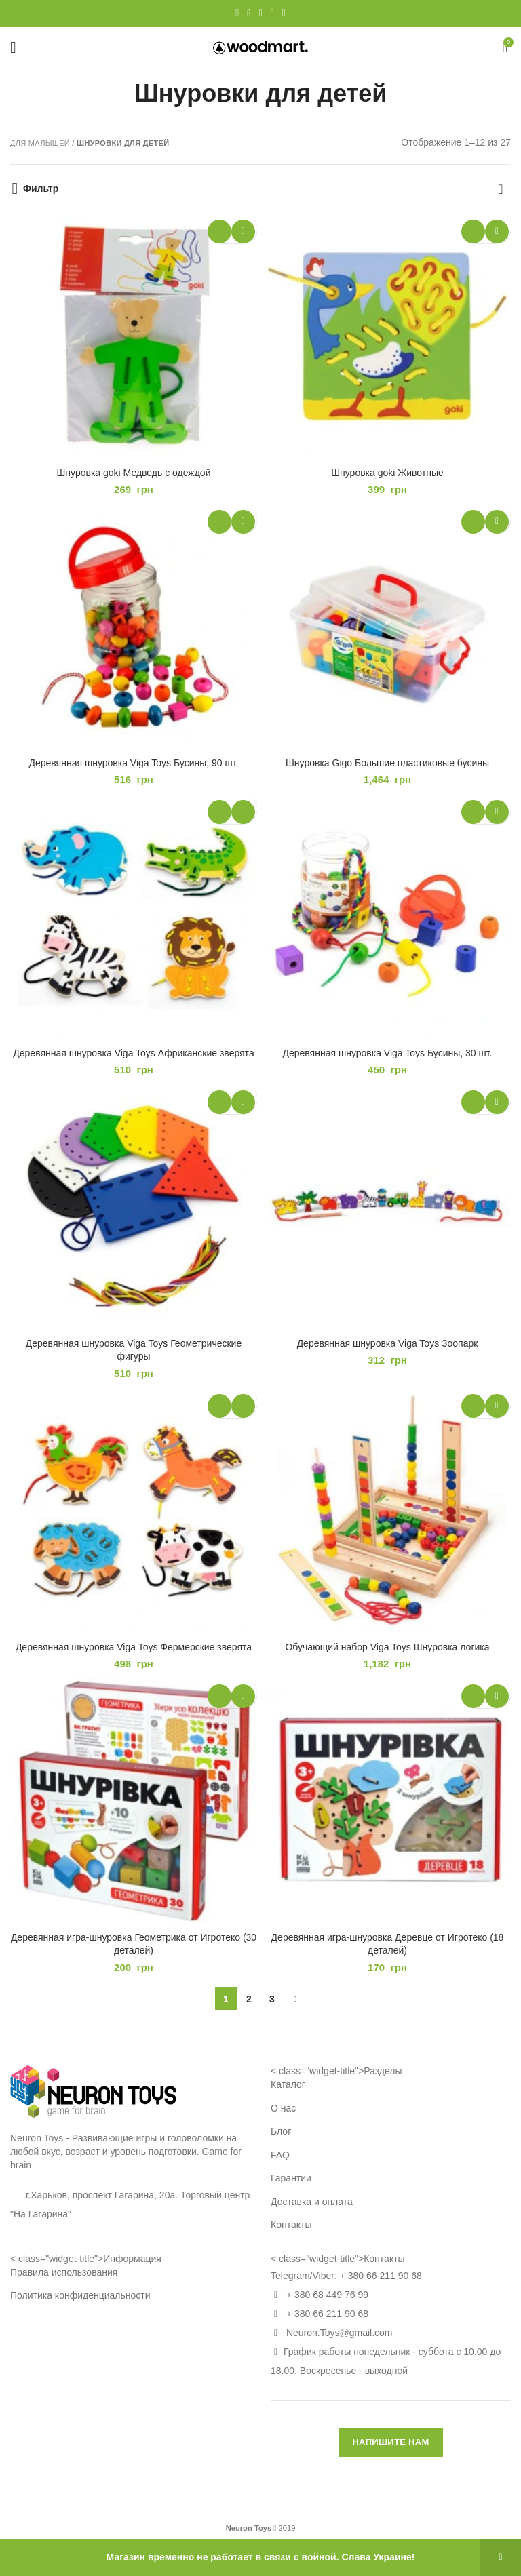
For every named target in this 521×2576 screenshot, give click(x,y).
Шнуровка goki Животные (387, 472)
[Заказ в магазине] (500, 188)
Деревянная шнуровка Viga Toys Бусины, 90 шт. (134, 762)
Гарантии (291, 2178)
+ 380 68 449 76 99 (327, 2294)
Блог (281, 2131)
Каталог (288, 2084)
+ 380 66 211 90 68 (381, 2275)
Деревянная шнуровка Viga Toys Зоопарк (387, 1343)
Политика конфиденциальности (80, 2295)
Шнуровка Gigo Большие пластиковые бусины (387, 762)
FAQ (280, 2154)
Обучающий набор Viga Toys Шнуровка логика (387, 1647)
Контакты (291, 2224)
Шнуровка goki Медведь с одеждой (134, 472)
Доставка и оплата (312, 2201)
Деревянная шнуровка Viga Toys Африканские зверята (133, 1053)
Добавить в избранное (243, 231)
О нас (283, 2108)
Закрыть (500, 2557)
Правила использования (63, 2272)
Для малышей (40, 143)
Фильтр (40, 188)
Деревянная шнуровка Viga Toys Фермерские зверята (134, 1647)
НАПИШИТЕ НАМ (390, 2442)
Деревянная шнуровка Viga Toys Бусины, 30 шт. (388, 1053)
